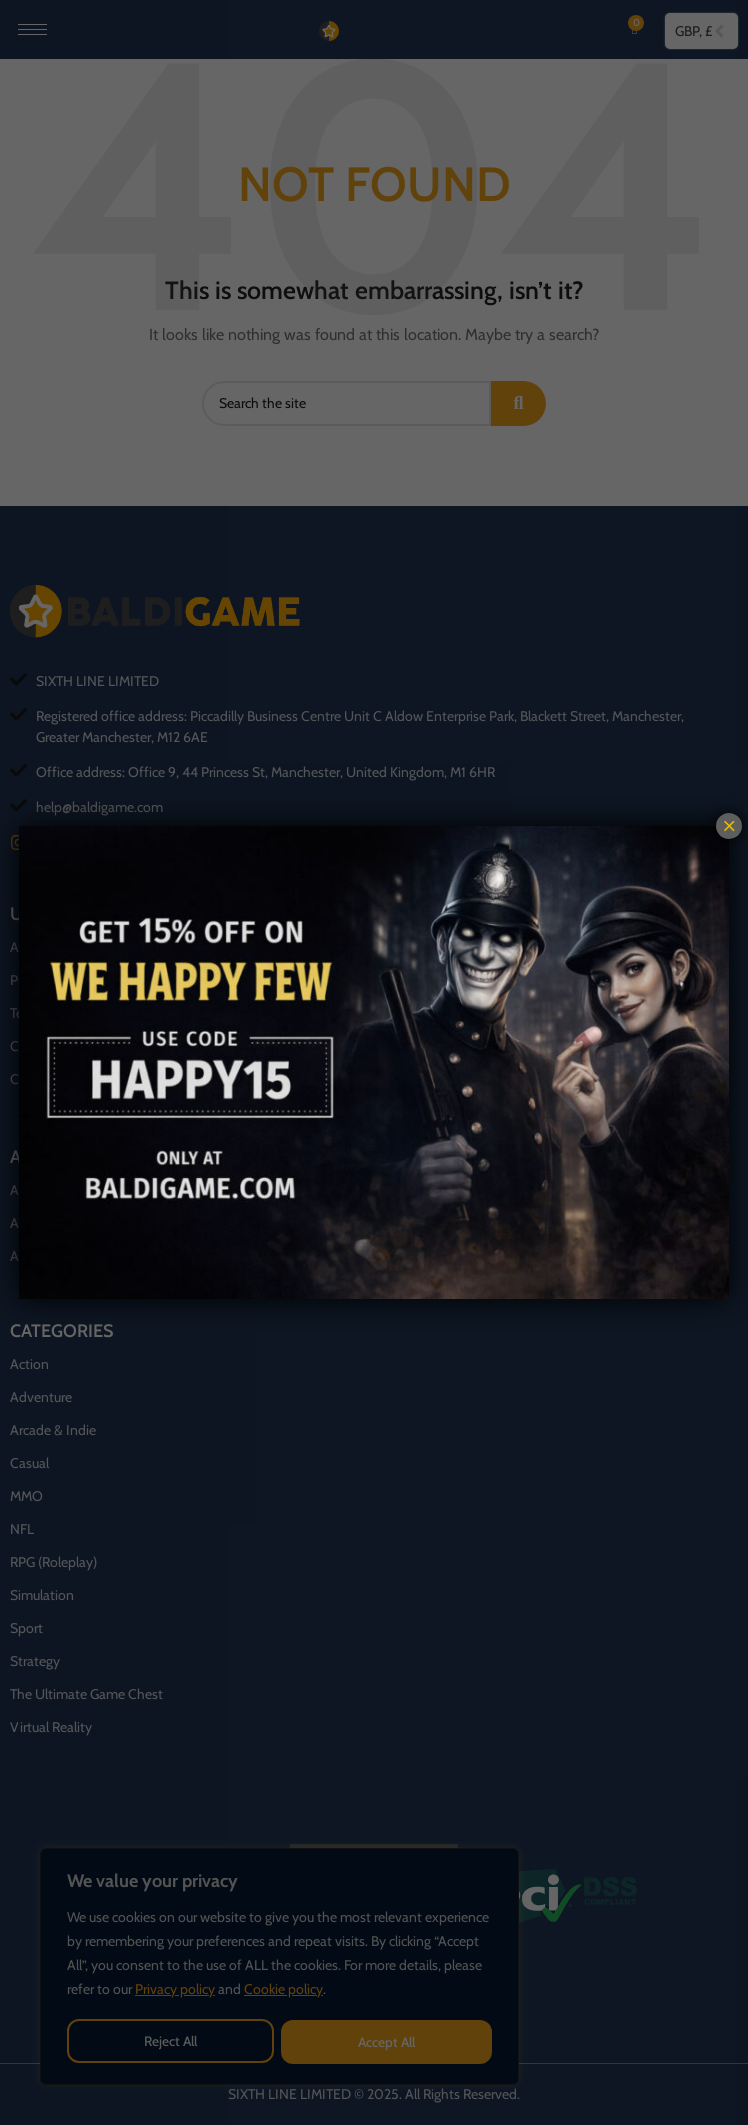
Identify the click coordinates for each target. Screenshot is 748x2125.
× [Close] (729, 826)
